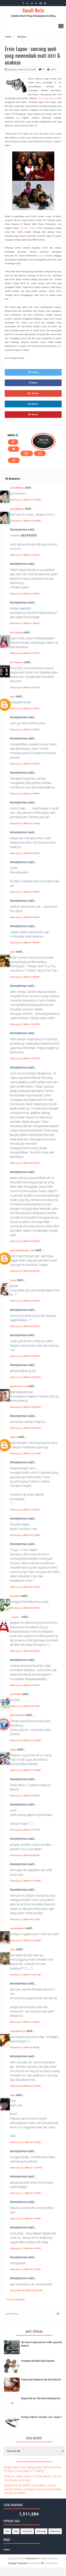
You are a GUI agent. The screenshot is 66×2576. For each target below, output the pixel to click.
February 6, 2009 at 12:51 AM (25, 1453)
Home (6, 2549)
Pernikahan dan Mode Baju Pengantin (37, 2360)
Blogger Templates (17, 2563)
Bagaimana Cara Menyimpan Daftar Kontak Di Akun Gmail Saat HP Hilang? (32, 2469)
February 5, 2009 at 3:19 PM (24, 708)
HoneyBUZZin (17, 2031)
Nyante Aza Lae (19, 1386)
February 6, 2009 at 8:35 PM (24, 1855)
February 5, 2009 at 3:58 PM (24, 793)
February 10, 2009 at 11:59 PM (26, 2167)
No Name (15, 1596)
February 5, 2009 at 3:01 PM (24, 687)
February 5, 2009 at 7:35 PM (24, 977)
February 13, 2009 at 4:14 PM (25, 2248)
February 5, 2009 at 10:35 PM (25, 1377)
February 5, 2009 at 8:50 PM (24, 1271)
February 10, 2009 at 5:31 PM (25, 2142)
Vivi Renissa (16, 662)
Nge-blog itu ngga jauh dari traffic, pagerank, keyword (41, 2343)
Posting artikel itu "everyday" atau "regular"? (41, 2417)
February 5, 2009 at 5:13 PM (24, 823)
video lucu (55, 2531)
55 (43, 69)
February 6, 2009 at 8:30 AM (24, 1608)
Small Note (33, 10)
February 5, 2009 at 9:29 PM (24, 1326)
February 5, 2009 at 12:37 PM (25, 499)
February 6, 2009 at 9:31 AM (24, 1706)
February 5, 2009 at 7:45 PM (24, 1024)
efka (12, 2095)
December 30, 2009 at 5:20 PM (26, 2290)
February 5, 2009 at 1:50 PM (24, 593)
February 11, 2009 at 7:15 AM (25, 2193)
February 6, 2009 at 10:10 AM (25, 1740)
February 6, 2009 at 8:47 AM (24, 1651)
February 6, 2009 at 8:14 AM (24, 1587)
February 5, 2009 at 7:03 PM (24, 942)
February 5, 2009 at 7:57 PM (24, 1058)
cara (16, 2531)
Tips (7, 2531)
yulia (12, 1949)
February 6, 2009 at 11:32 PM (25, 1880)
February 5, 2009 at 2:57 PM (24, 653)
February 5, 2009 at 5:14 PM (24, 853)
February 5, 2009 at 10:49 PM (25, 1407)
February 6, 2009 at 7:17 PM (24, 1830)
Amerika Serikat (28, 228)
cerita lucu (27, 2531)
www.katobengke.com (22, 1250)
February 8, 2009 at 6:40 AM (24, 2047)
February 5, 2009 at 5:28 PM (24, 892)
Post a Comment (15, 2299)
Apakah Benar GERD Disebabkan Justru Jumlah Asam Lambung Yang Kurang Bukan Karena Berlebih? (32, 2489)
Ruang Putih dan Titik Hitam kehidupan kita (40, 2398)
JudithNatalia (17, 1928)
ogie (12, 696)
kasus (59, 346)
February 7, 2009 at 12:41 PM (25, 1974)
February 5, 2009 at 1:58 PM (24, 623)
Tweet (33, 372)
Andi (12, 952)
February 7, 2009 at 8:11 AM (24, 1919)
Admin (13, 1437)
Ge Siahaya (16, 632)
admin (11, 435)
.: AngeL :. (15, 1617)
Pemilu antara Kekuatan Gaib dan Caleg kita (41, 2379)
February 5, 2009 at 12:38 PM (25, 520)
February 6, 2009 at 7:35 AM (24, 1509)
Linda (13, 1280)
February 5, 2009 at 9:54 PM (24, 1356)
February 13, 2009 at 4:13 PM (25, 2218)
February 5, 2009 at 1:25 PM (24, 555)
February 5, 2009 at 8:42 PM (24, 1163)
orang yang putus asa (48, 98)
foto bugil (41, 2531)
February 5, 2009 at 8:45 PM (24, 1241)
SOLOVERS (15, 1694)
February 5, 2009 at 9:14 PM (24, 1301)
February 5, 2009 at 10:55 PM (25, 1428)
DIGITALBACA (17, 1715)
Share (33, 382)
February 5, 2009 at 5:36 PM (24, 917)
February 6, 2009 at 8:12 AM (24, 1535)
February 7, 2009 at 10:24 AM (25, 1940)
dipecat (42, 255)
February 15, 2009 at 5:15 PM (25, 2269)
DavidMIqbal (17, 487)
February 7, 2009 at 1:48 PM (24, 2022)
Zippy (13, 1749)
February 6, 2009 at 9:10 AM (24, 1685)
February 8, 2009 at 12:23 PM (25, 2086)
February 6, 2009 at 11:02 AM (25, 1770)
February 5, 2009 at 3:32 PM (24, 763)
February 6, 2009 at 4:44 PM (24, 1795)
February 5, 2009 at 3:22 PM (24, 729)
